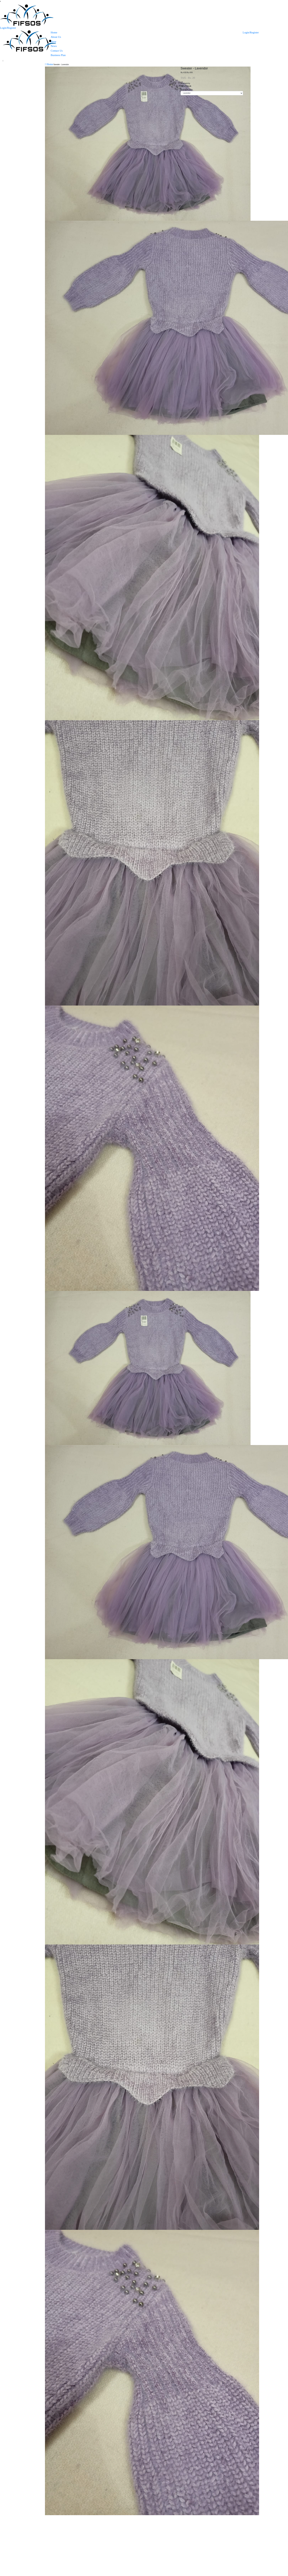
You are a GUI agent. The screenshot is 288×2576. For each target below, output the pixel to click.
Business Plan (58, 55)
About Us (56, 37)
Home (54, 32)
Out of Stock (186, 86)
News (54, 46)
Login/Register (8, 27)
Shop (53, 41)
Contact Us (57, 50)
